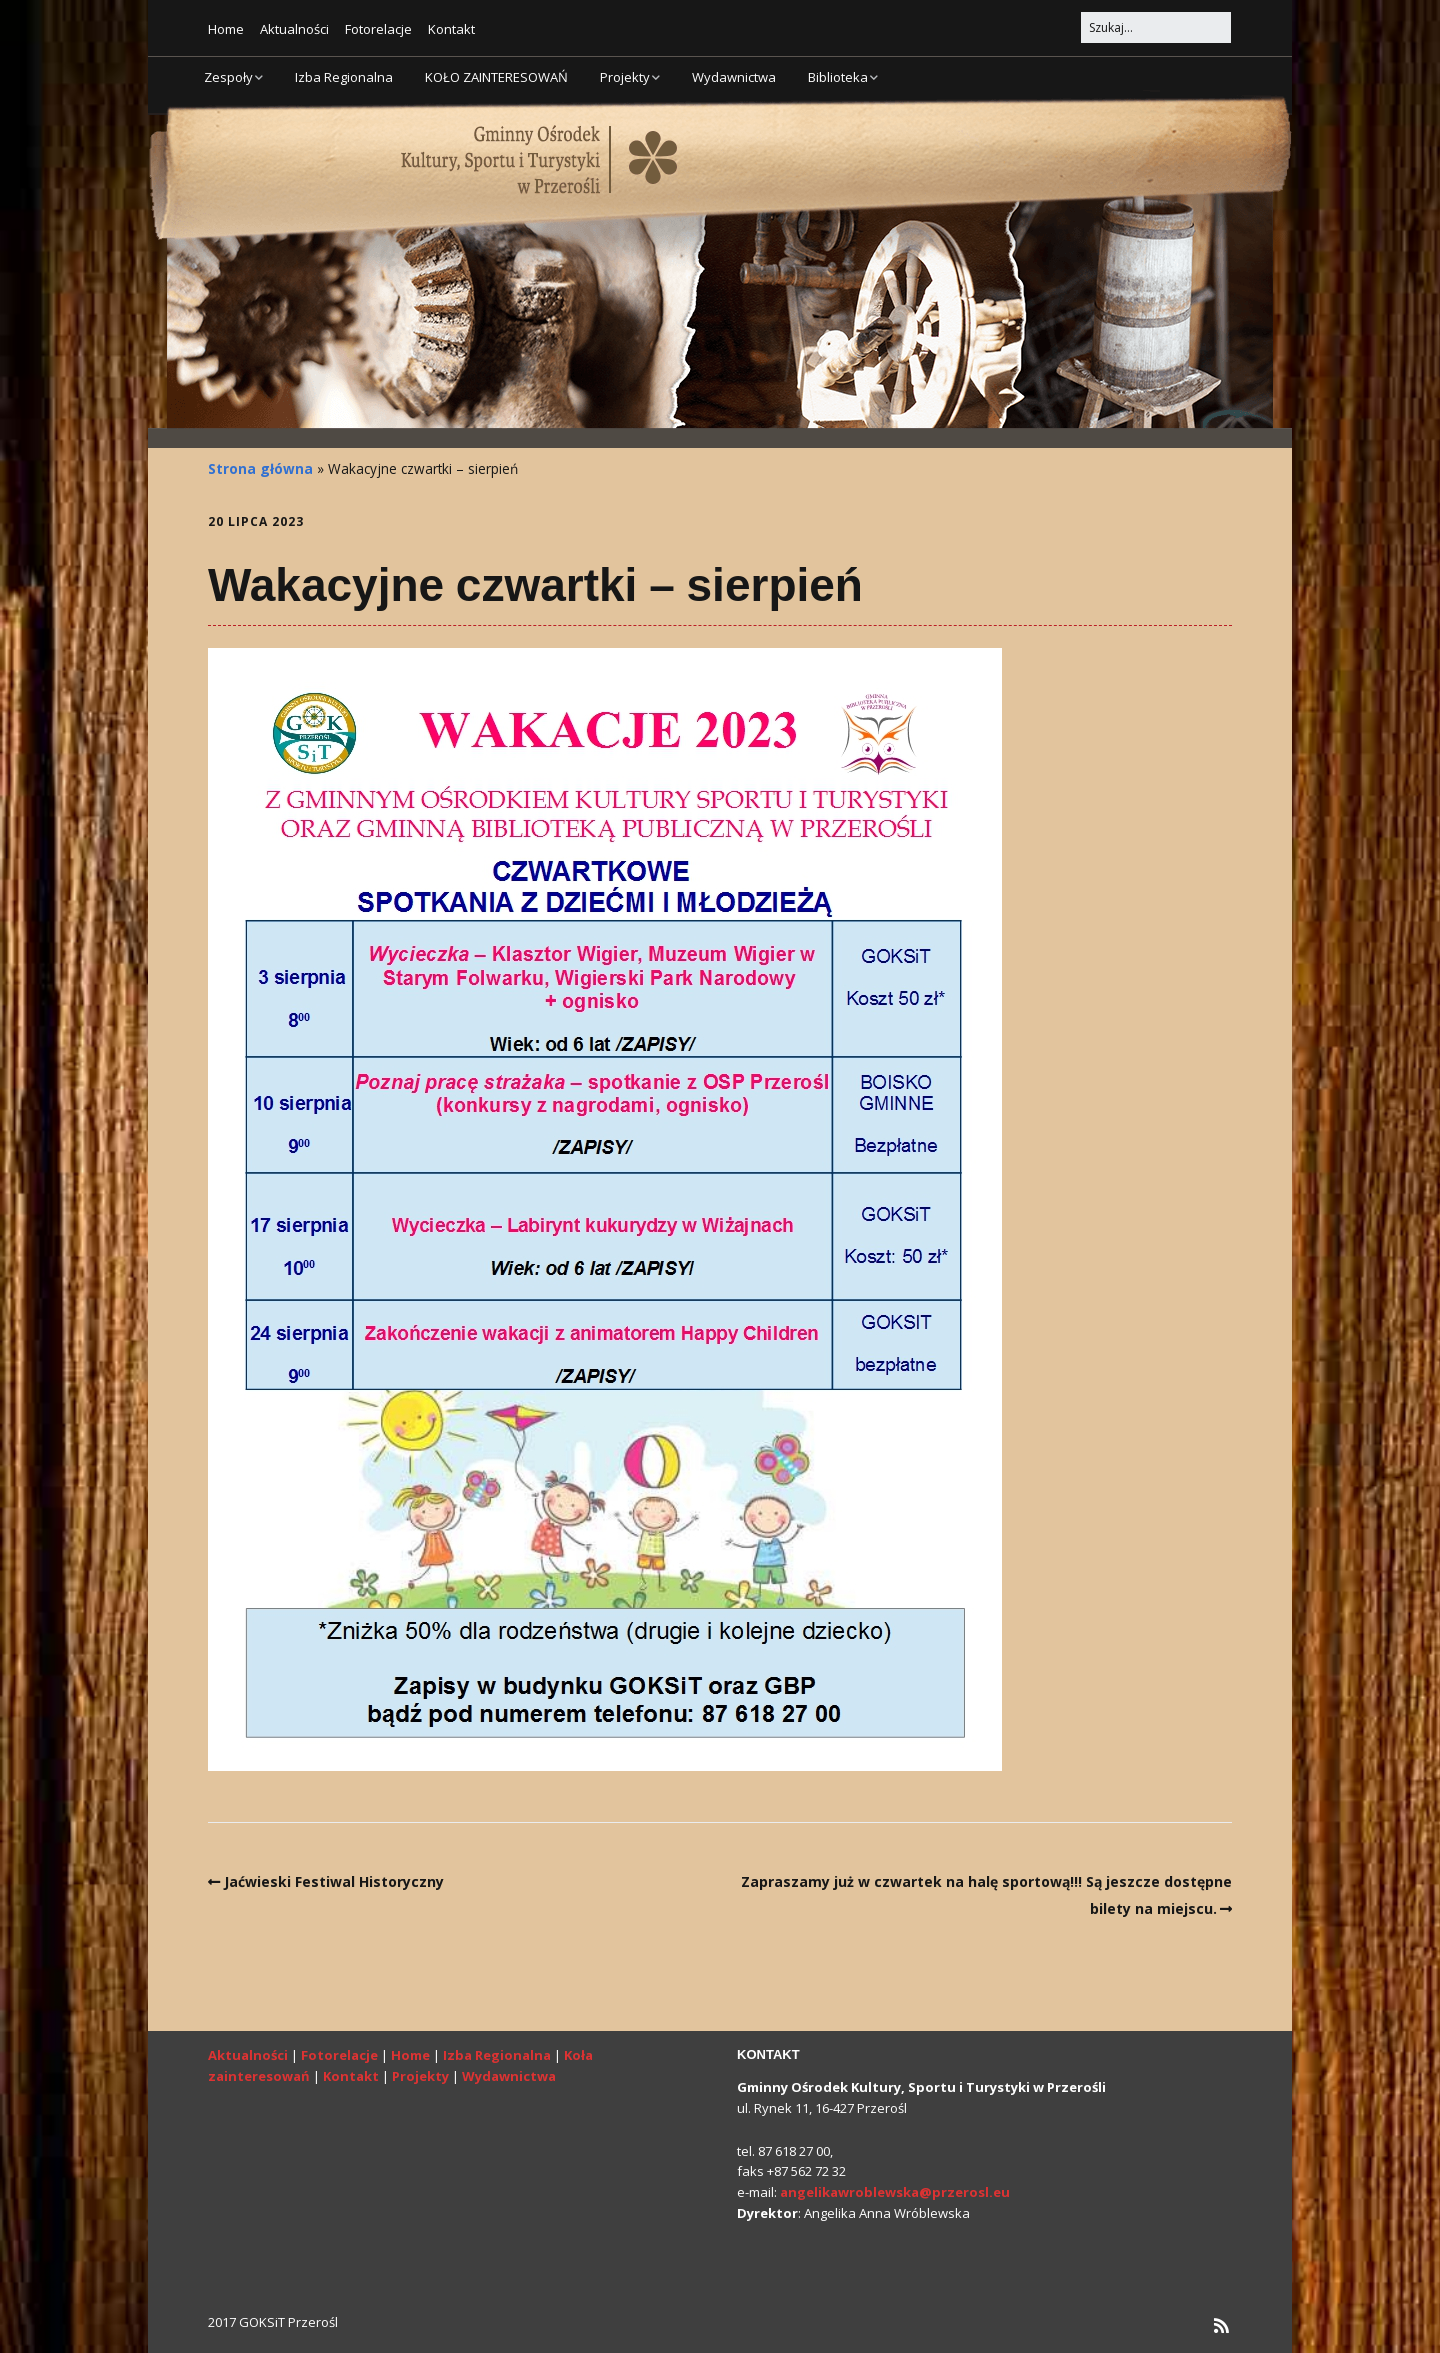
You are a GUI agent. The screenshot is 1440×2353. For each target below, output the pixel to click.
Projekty (625, 77)
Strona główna (260, 468)
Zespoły (228, 77)
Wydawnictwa (734, 77)
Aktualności (294, 29)
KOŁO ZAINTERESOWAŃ (496, 77)
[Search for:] (1156, 27)
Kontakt (451, 29)
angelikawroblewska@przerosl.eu (895, 2192)
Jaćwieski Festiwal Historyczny (334, 1881)
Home (226, 29)
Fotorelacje (378, 29)
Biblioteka (838, 77)
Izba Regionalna (344, 77)
